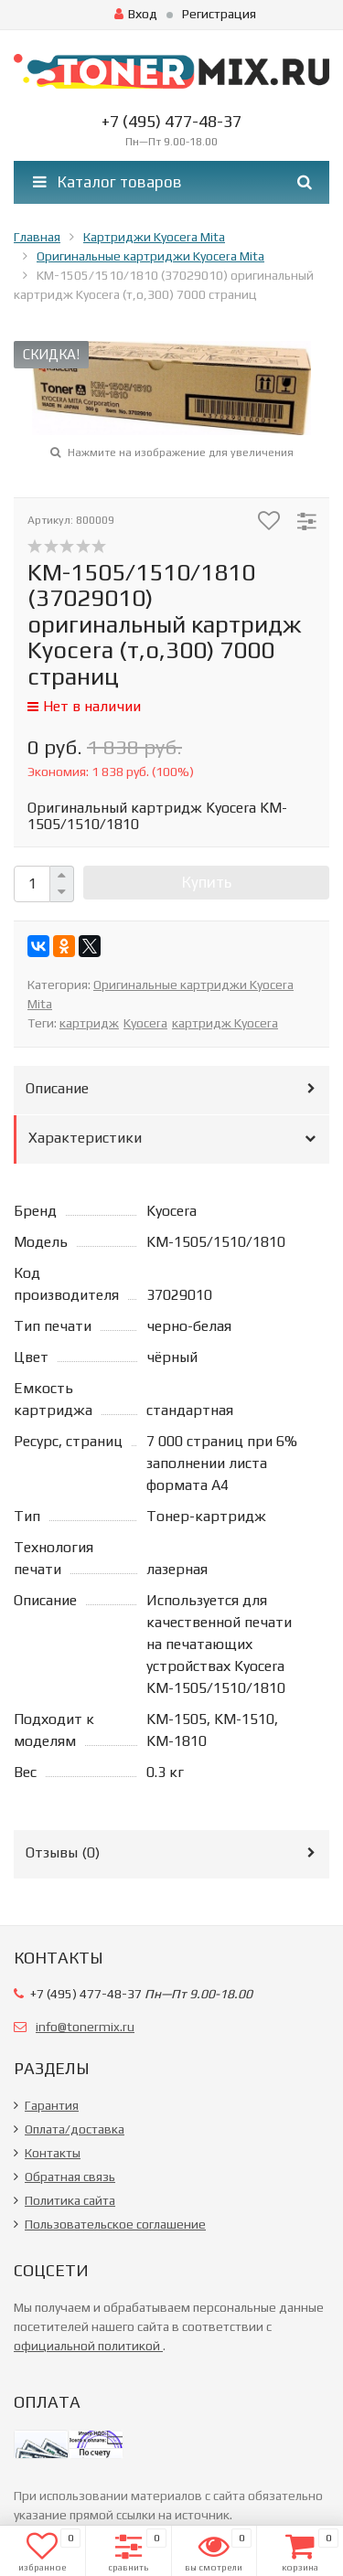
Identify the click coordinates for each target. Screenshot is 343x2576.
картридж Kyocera (225, 1023)
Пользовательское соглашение (115, 2224)
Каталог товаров (107, 182)
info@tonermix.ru (85, 2026)
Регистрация (219, 13)
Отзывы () (63, 1852)
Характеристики (85, 1137)
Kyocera (145, 1023)
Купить (206, 882)
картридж (89, 1023)
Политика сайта (70, 2200)
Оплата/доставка (74, 2129)
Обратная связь (70, 2176)
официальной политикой (88, 2345)
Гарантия (52, 2105)
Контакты (52, 2152)
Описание (57, 1088)
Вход (135, 13)
